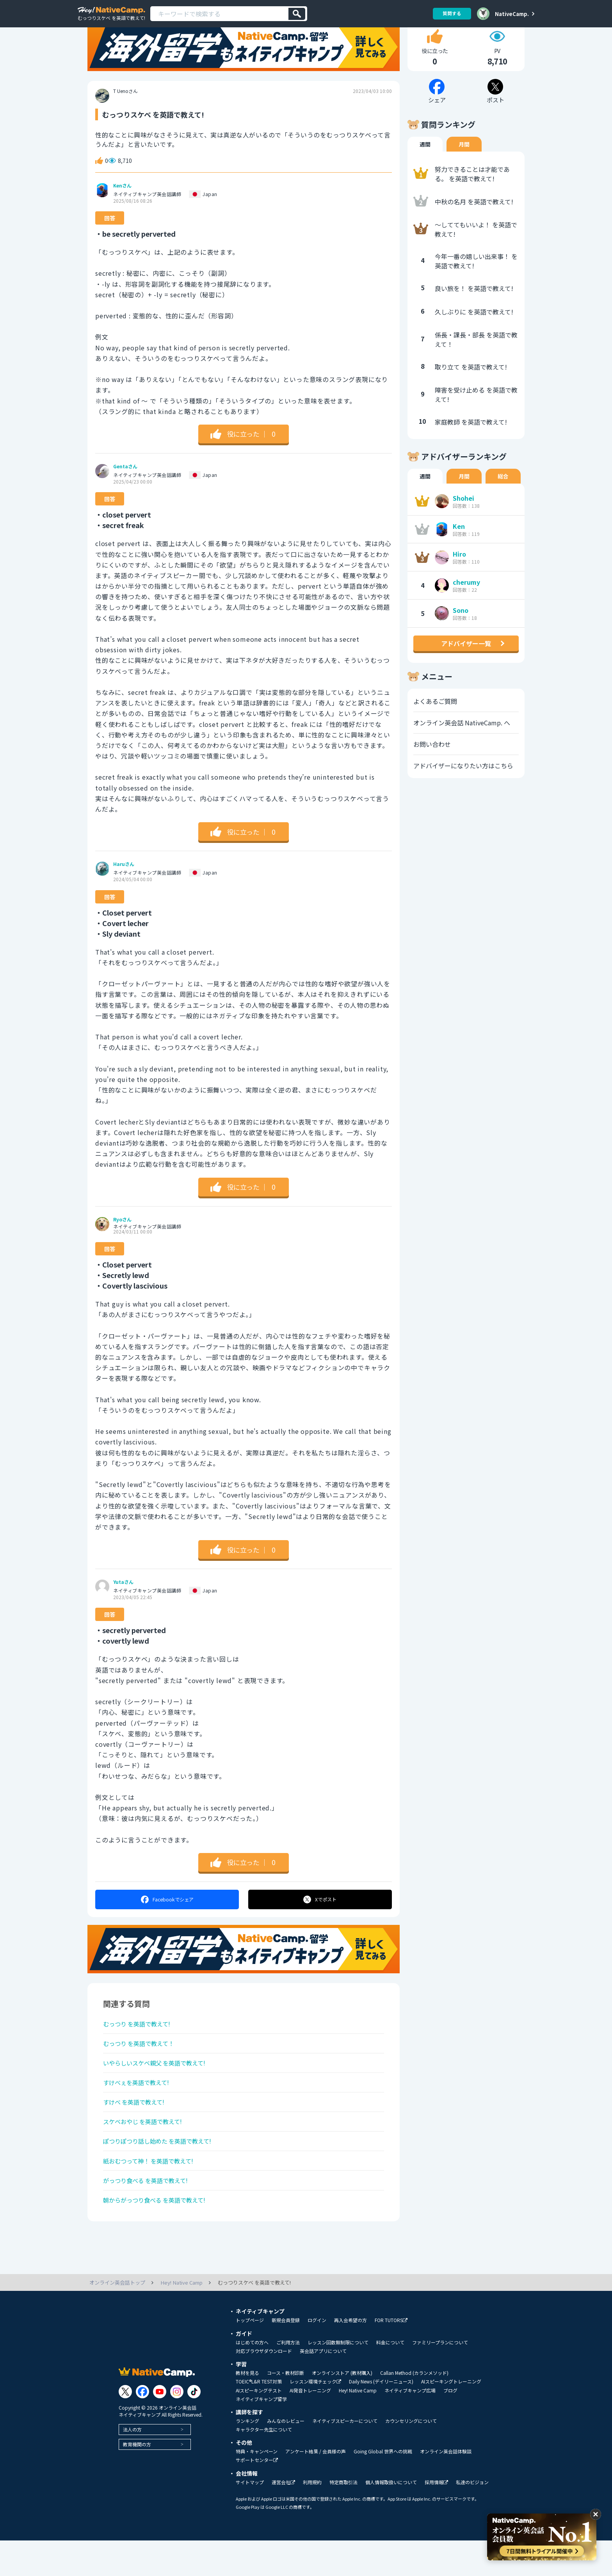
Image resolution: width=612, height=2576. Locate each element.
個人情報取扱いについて (391, 2517)
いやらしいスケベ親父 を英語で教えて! (158, 2090)
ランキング (247, 2456)
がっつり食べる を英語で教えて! (148, 2214)
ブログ (450, 2426)
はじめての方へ (252, 2378)
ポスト (320, 1924)
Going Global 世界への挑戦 (383, 2487)
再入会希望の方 (350, 2355)
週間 (425, 168)
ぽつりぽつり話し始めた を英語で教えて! (161, 2173)
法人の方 (132, 2465)
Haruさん (123, 888)
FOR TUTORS (391, 2355)
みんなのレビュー (285, 2456)
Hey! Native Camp (358, 2426)
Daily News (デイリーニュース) (381, 2417)
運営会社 (283, 2518)
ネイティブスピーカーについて (344, 2456)
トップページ (250, 2355)
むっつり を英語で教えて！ (141, 2069)
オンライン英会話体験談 (445, 2487)
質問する (450, 13)
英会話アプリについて (323, 2386)
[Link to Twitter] (125, 2427)
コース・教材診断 (285, 2408)
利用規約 (312, 2517)
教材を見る (247, 2408)
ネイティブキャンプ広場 (410, 2426)
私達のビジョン (472, 2517)
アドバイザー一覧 (466, 667)
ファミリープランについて (440, 2378)
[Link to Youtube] (159, 2427)
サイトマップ (250, 2517)
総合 (503, 500)
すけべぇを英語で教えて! (138, 2110)
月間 (464, 168)
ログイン (317, 2355)
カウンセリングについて (411, 2456)
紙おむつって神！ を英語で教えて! (151, 2193)
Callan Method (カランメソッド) (414, 2408)
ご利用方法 (288, 2378)
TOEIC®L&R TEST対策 (259, 2417)
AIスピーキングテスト (259, 2426)
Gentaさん (125, 490)
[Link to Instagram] (176, 2427)
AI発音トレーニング (310, 2426)
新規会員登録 (286, 2355)
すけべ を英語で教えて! (136, 2131)
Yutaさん (123, 1606)
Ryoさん (122, 1243)
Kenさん (122, 209)
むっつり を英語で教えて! (139, 2048)
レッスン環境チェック (315, 2417)
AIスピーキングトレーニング (451, 2417)
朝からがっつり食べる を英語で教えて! (158, 2235)
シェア (166, 1924)
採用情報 (436, 2518)
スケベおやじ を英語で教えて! (145, 2152)
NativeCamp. (512, 14)
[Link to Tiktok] (194, 2427)
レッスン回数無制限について (338, 2378)
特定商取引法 (343, 2517)
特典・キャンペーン (257, 2487)
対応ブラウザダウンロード (264, 2386)
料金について (390, 2378)
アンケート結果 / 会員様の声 (315, 2487)
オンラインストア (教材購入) (342, 2408)
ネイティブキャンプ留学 (261, 2434)
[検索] (296, 14)
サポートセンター (257, 2495)
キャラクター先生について (264, 2465)
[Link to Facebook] (142, 2427)
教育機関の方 (137, 2479)
